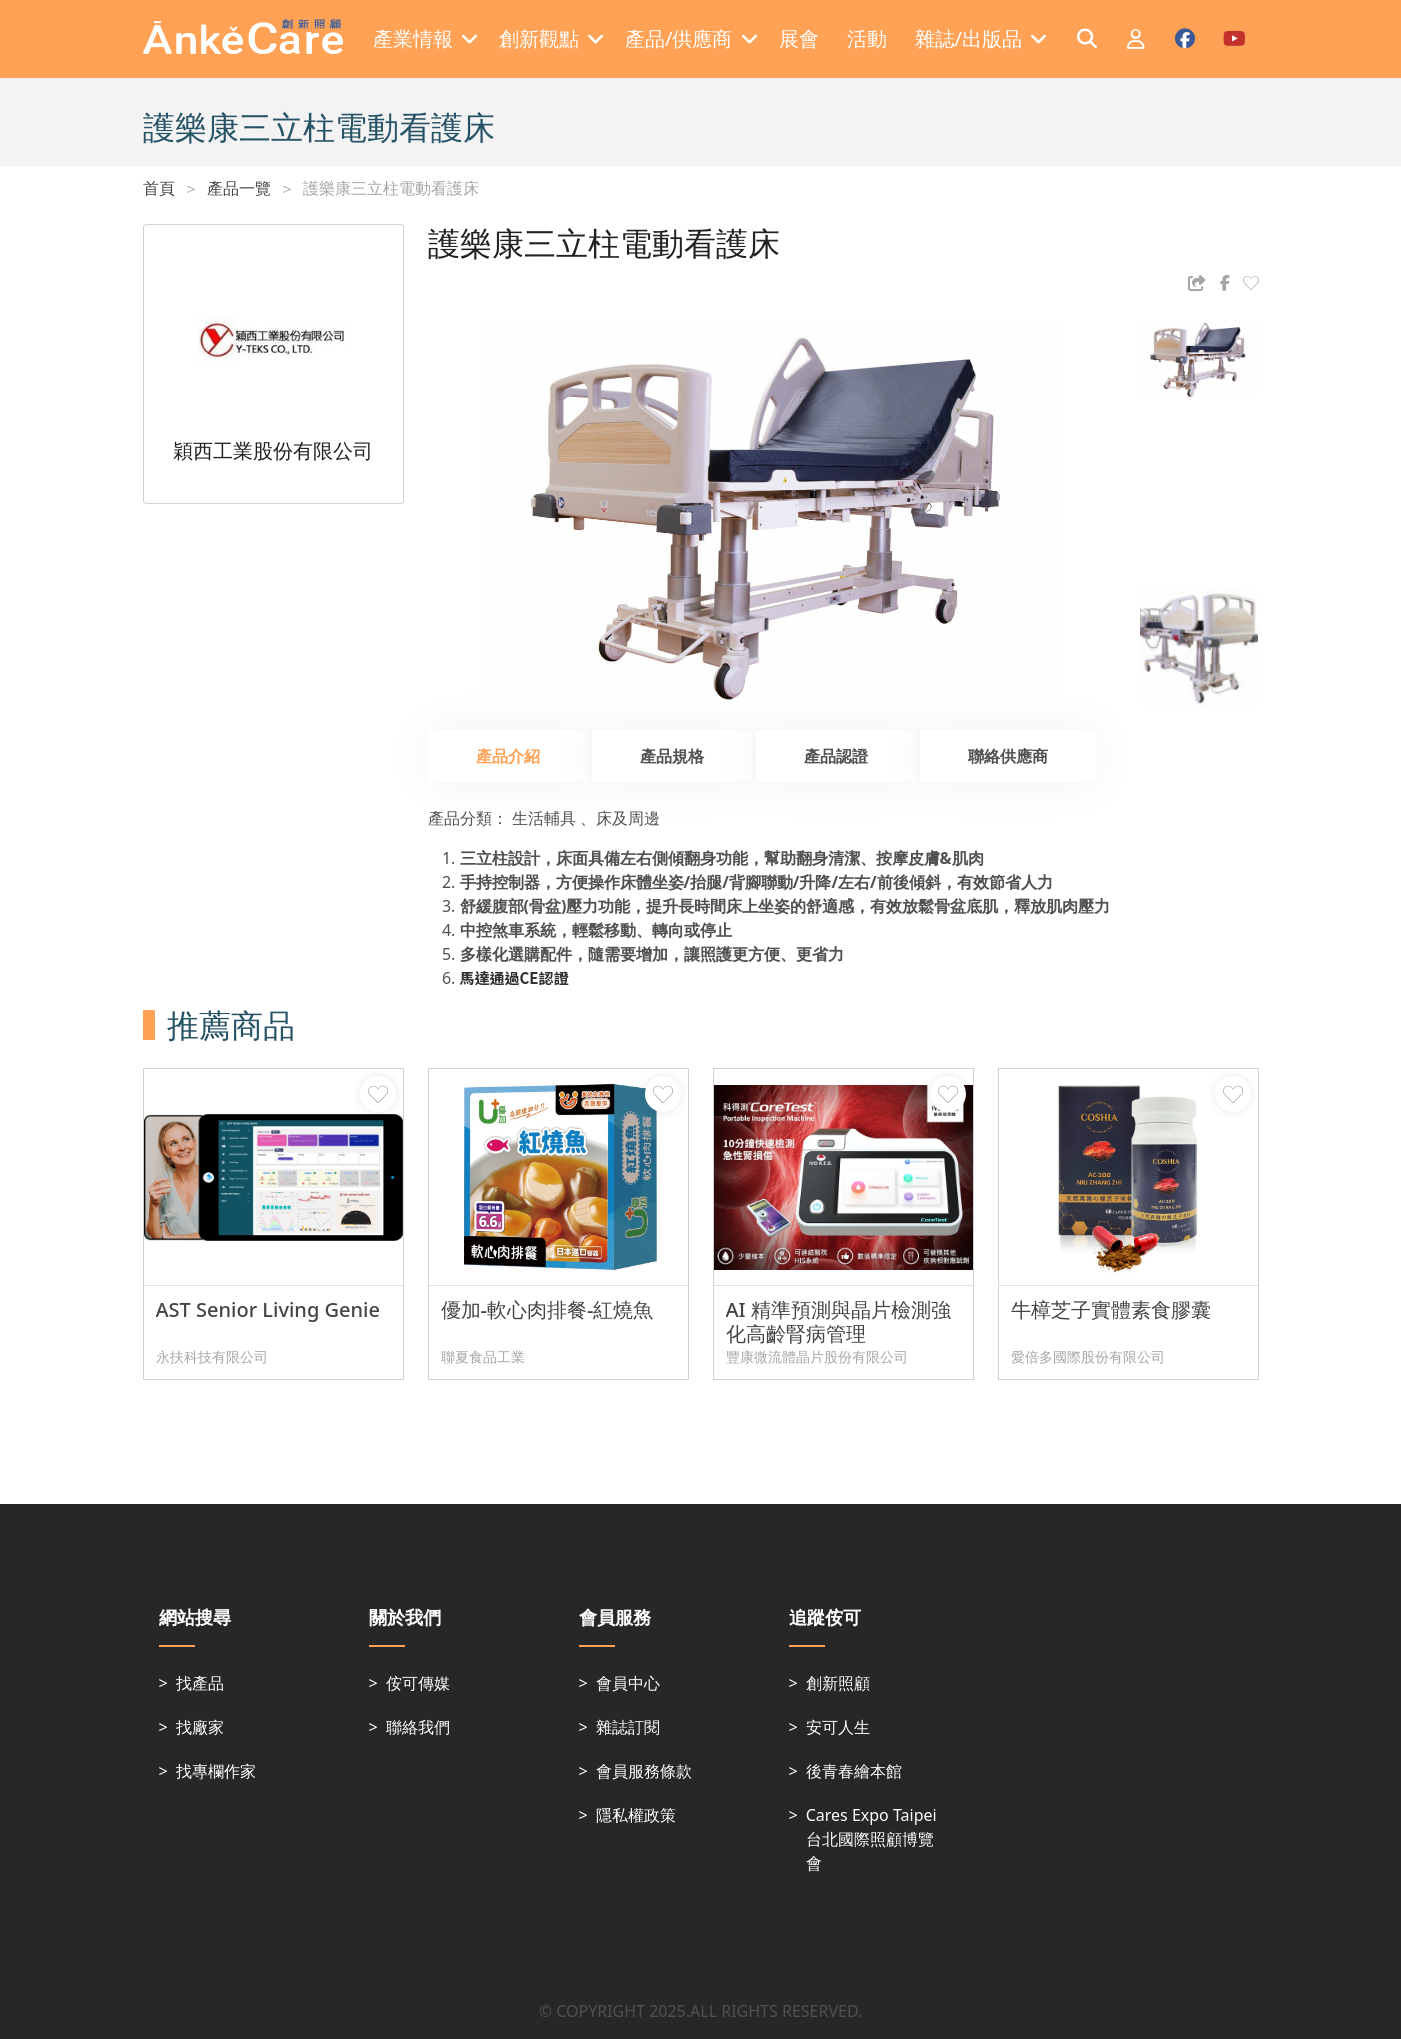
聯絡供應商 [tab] (1008, 756)
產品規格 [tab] (672, 756)
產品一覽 (239, 188)
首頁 (159, 188)
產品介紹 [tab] (508, 756)
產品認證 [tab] (836, 756)
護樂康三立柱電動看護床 (391, 188)
